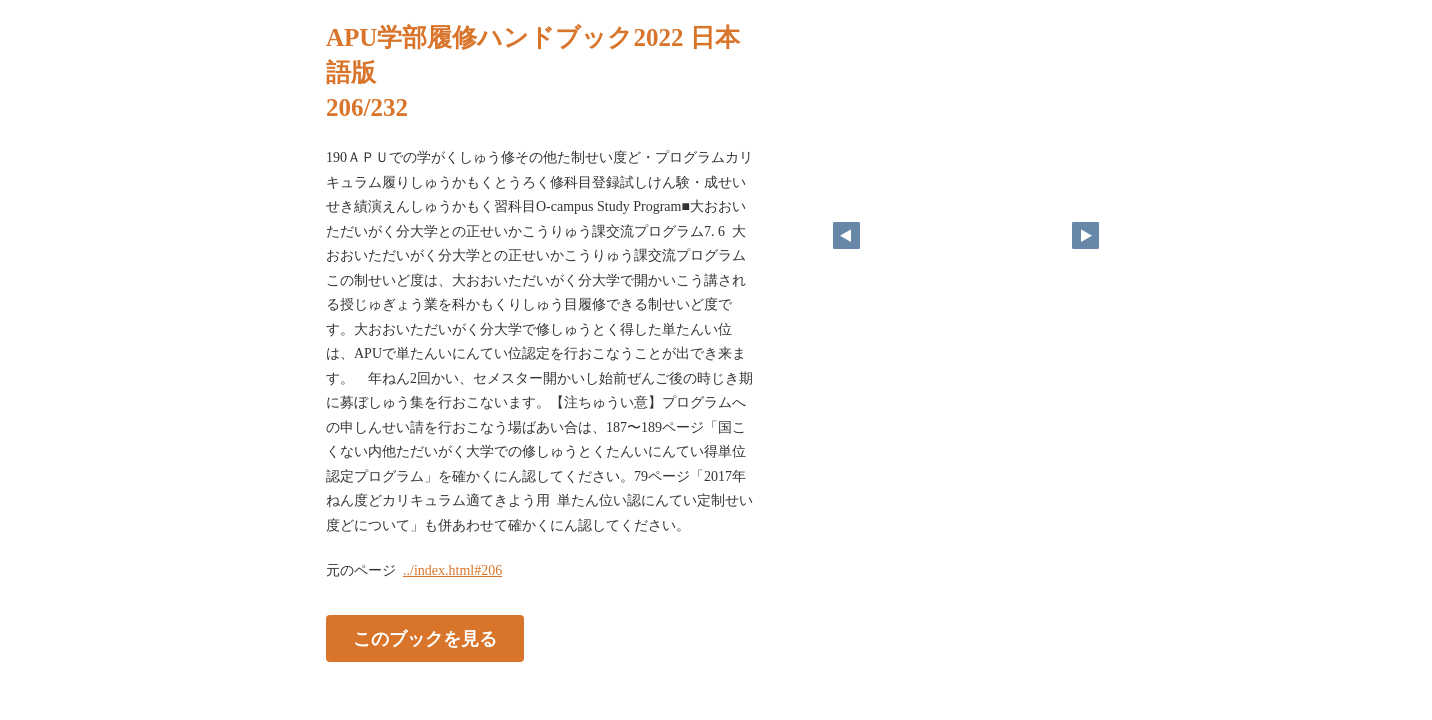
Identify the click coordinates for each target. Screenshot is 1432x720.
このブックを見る (425, 639)
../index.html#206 (452, 570)
